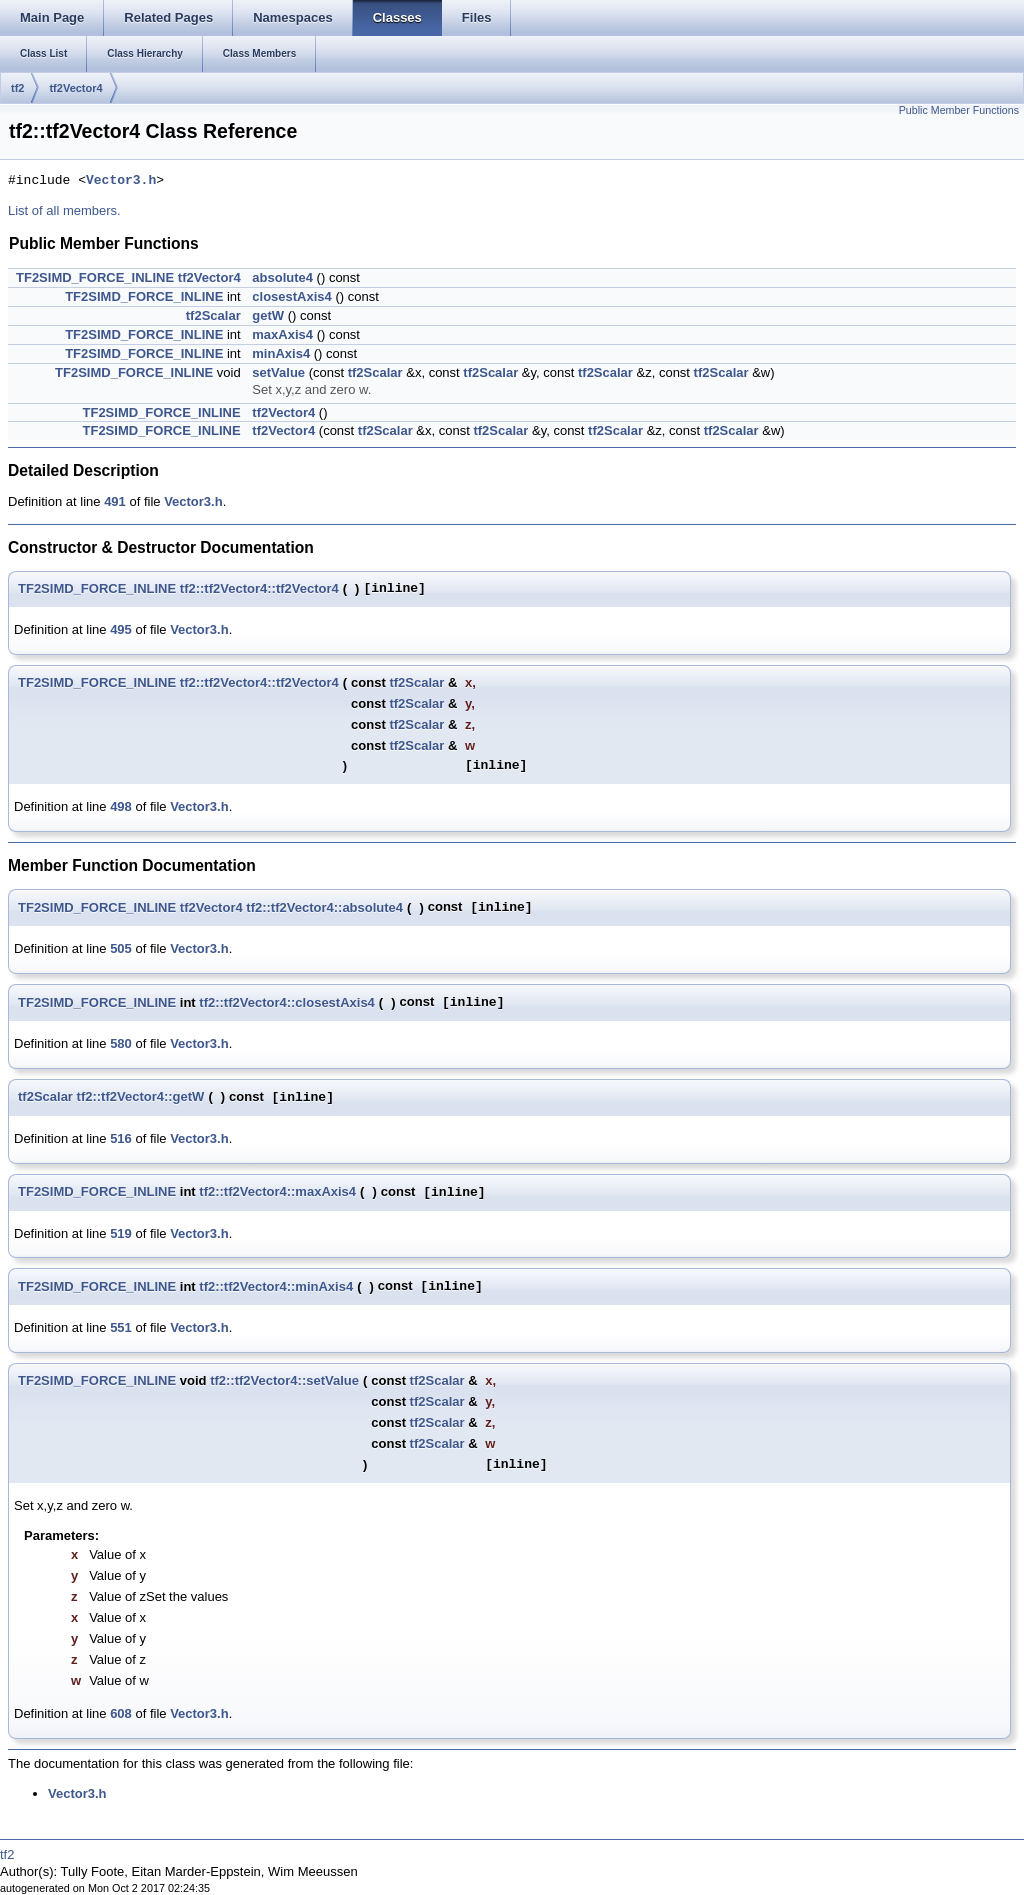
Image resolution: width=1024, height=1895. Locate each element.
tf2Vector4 (75, 88)
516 (121, 1138)
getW (268, 315)
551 (121, 1327)
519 (121, 1233)
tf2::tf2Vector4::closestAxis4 (287, 1002)
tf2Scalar (213, 315)
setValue (278, 372)
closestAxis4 (292, 296)
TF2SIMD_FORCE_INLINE (95, 277)
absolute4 (282, 277)
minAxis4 (281, 353)
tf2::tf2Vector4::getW (141, 1096)
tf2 (17, 88)
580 (121, 1043)
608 (121, 1713)
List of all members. (64, 210)
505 (121, 948)
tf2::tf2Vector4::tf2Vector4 (259, 588)
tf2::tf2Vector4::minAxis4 (276, 1286)
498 (121, 806)
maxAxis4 (282, 334)
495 (121, 629)
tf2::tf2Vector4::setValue (284, 1380)
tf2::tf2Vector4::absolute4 (324, 907)
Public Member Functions (959, 110)
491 (115, 501)
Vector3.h (121, 181)
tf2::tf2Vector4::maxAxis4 (277, 1191)
